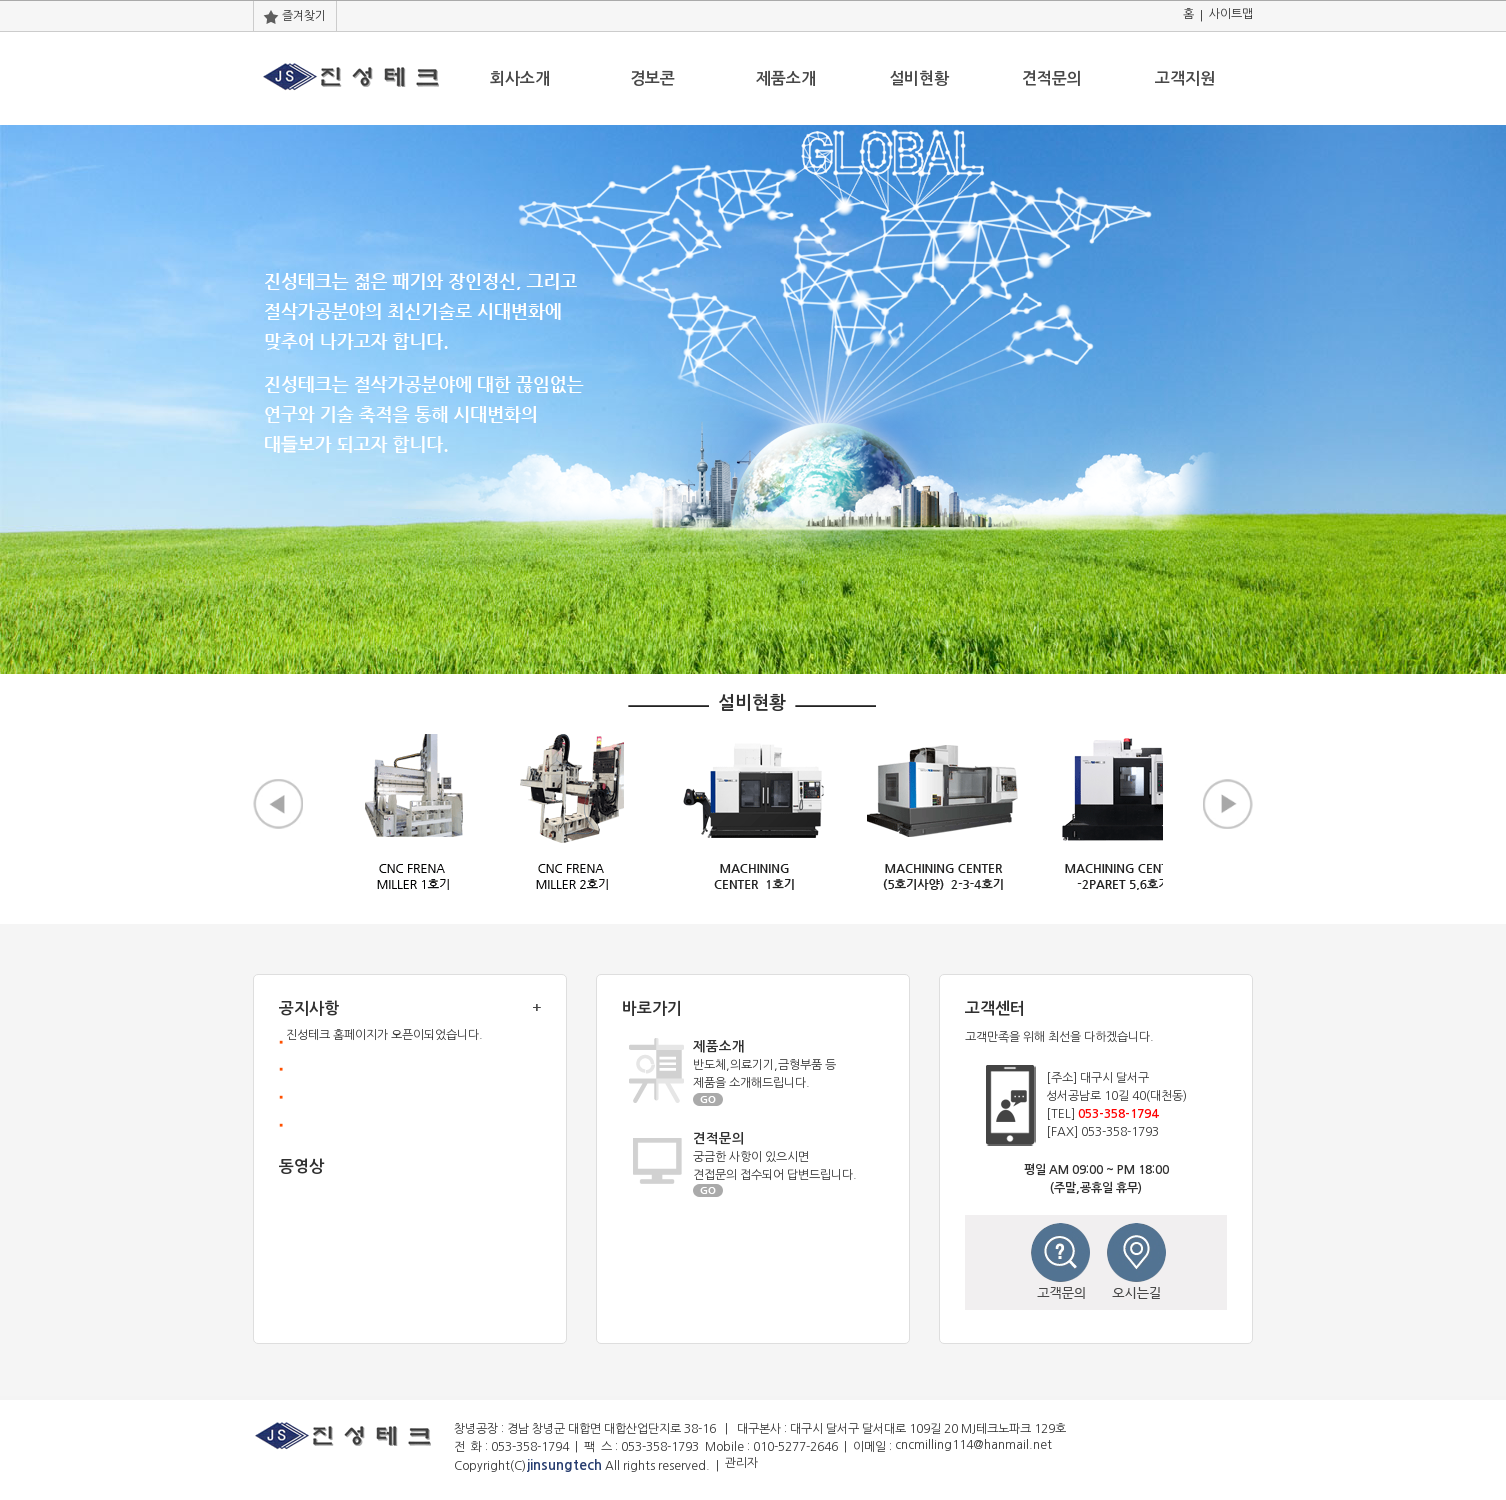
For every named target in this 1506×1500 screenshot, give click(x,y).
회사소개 (520, 78)
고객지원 (1185, 78)
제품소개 (786, 78)
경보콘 (652, 78)
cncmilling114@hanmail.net (973, 1445)
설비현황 (919, 78)
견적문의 (1052, 78)
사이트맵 (1231, 14)
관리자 (741, 1463)
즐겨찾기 (294, 16)
